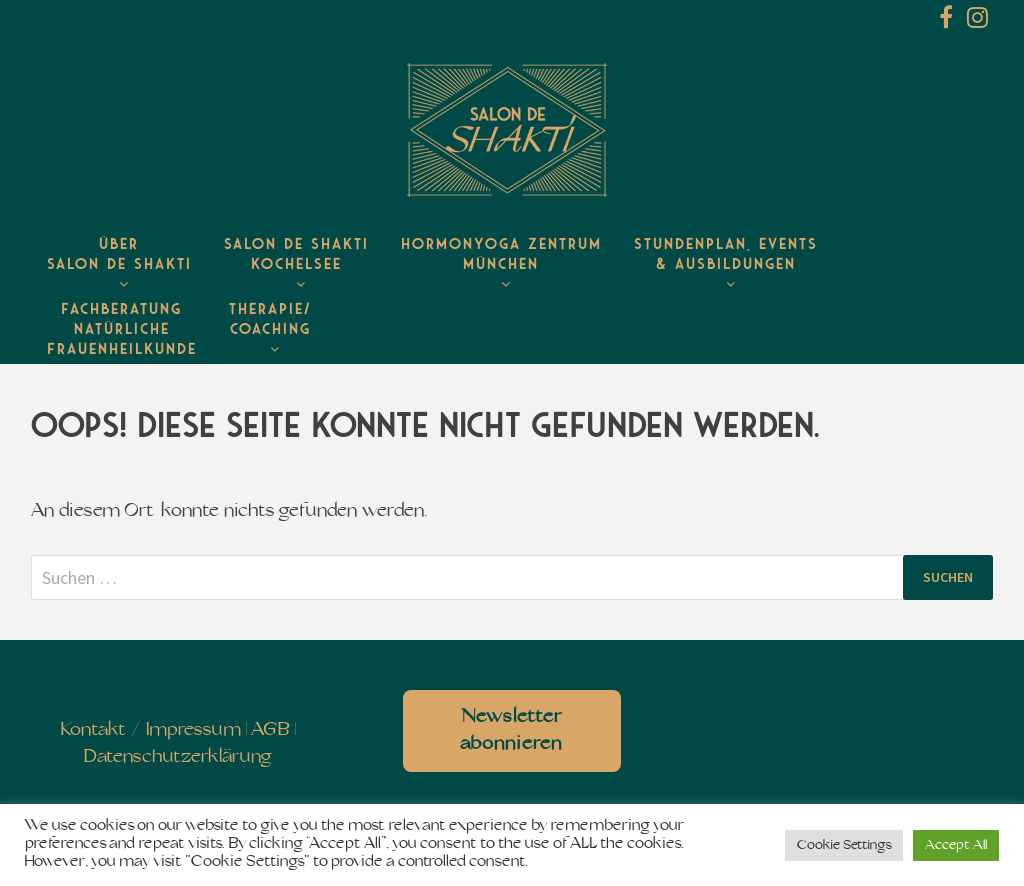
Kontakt (93, 730)
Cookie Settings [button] (844, 845)
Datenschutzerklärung (177, 757)
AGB (270, 730)
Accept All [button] (956, 845)
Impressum (193, 730)
